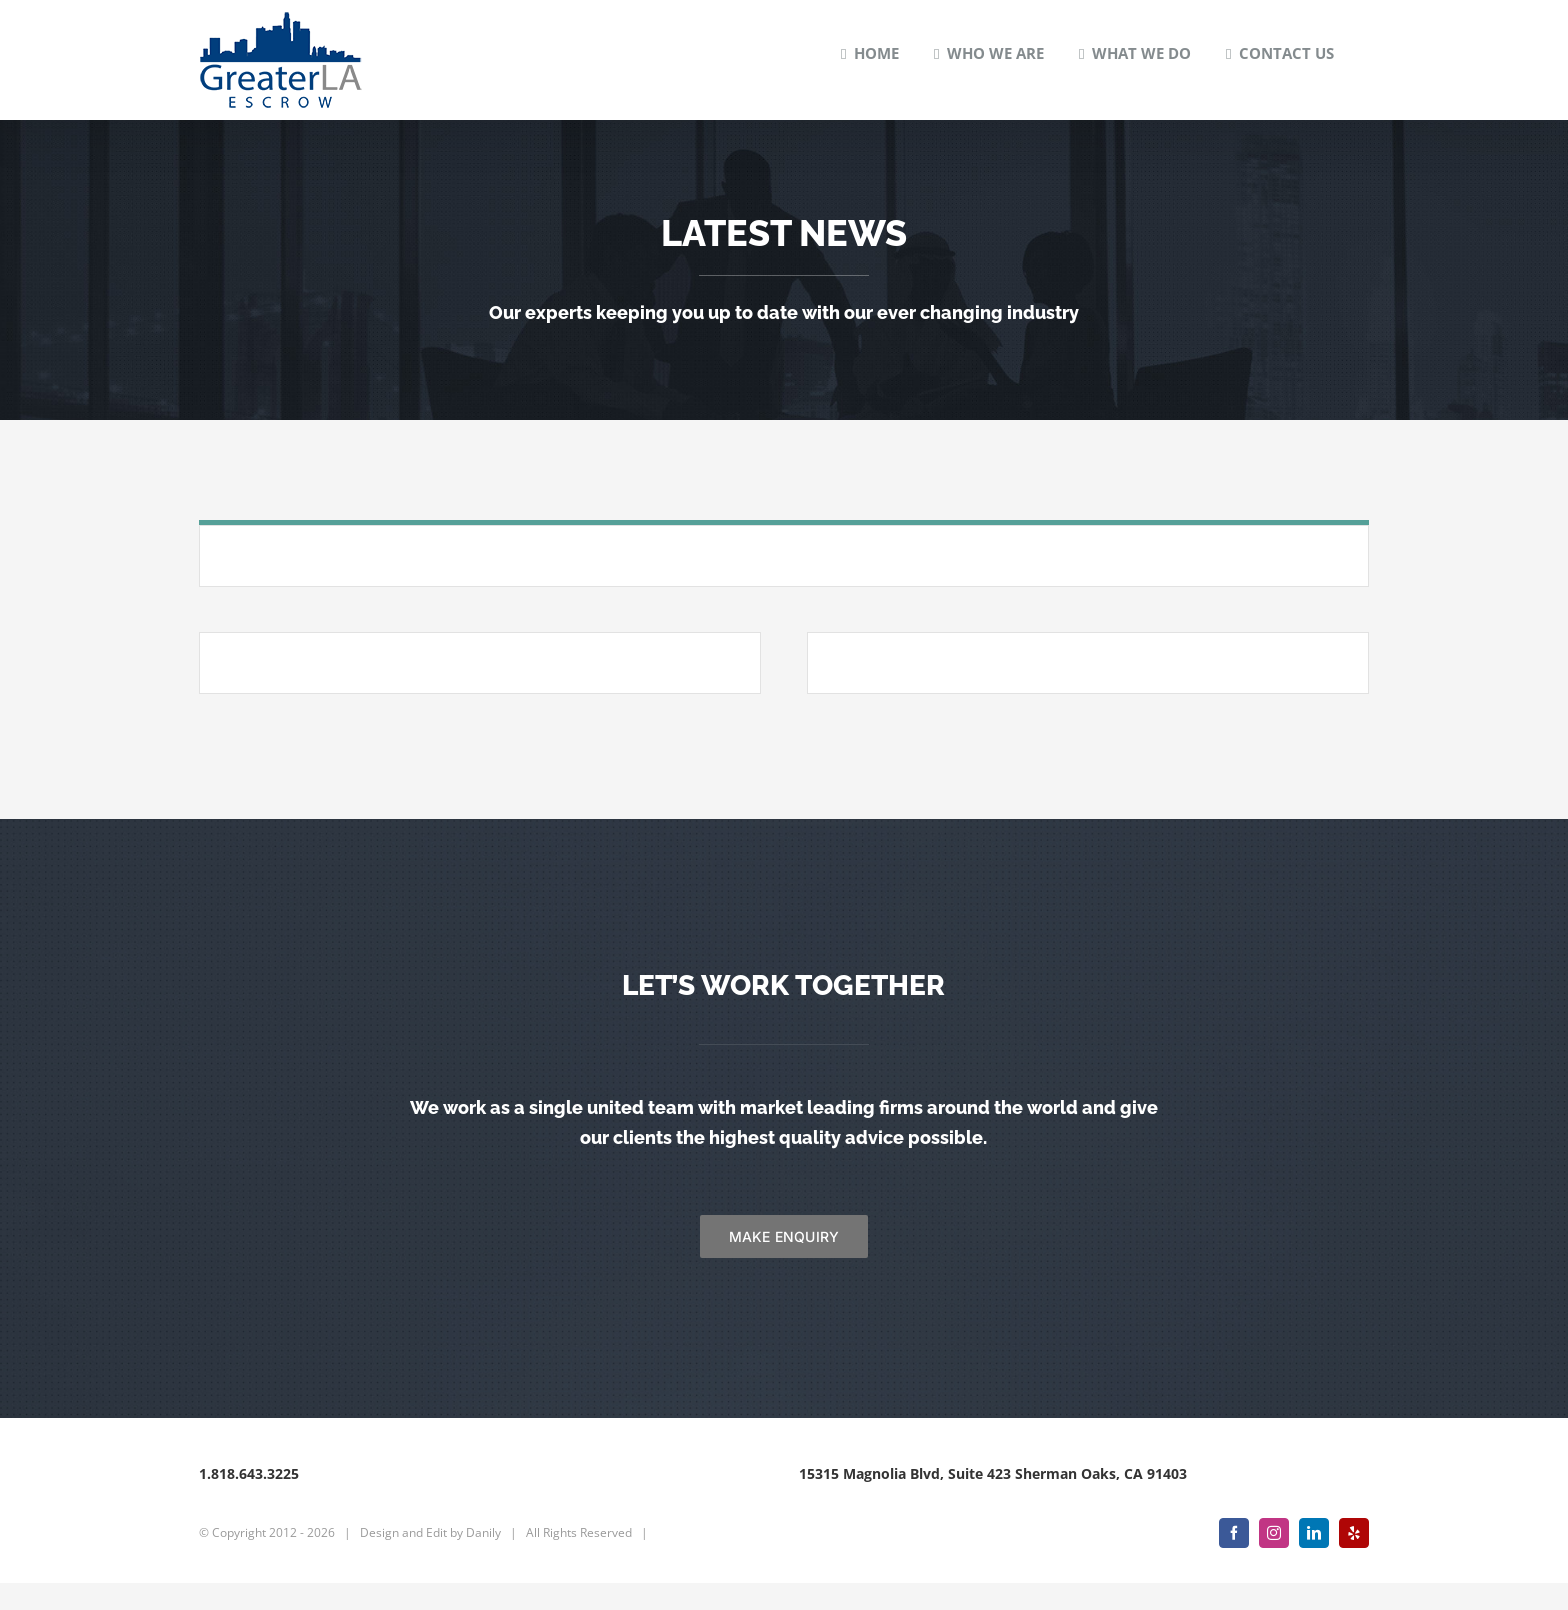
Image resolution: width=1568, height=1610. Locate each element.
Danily (483, 1559)
